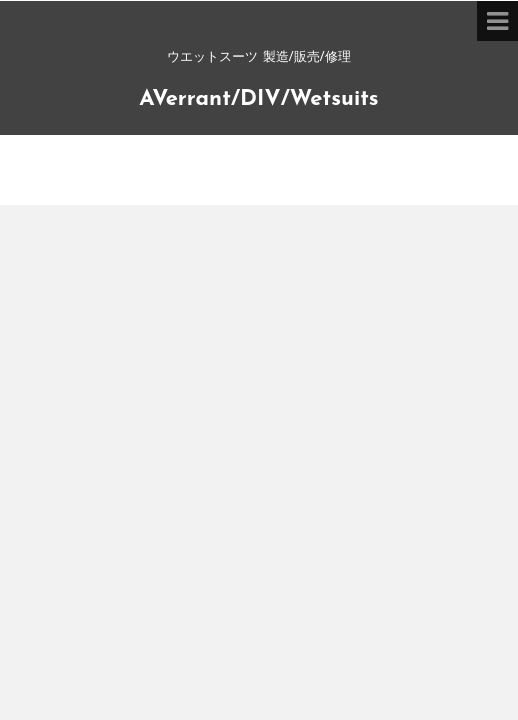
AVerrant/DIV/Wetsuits (258, 99)
